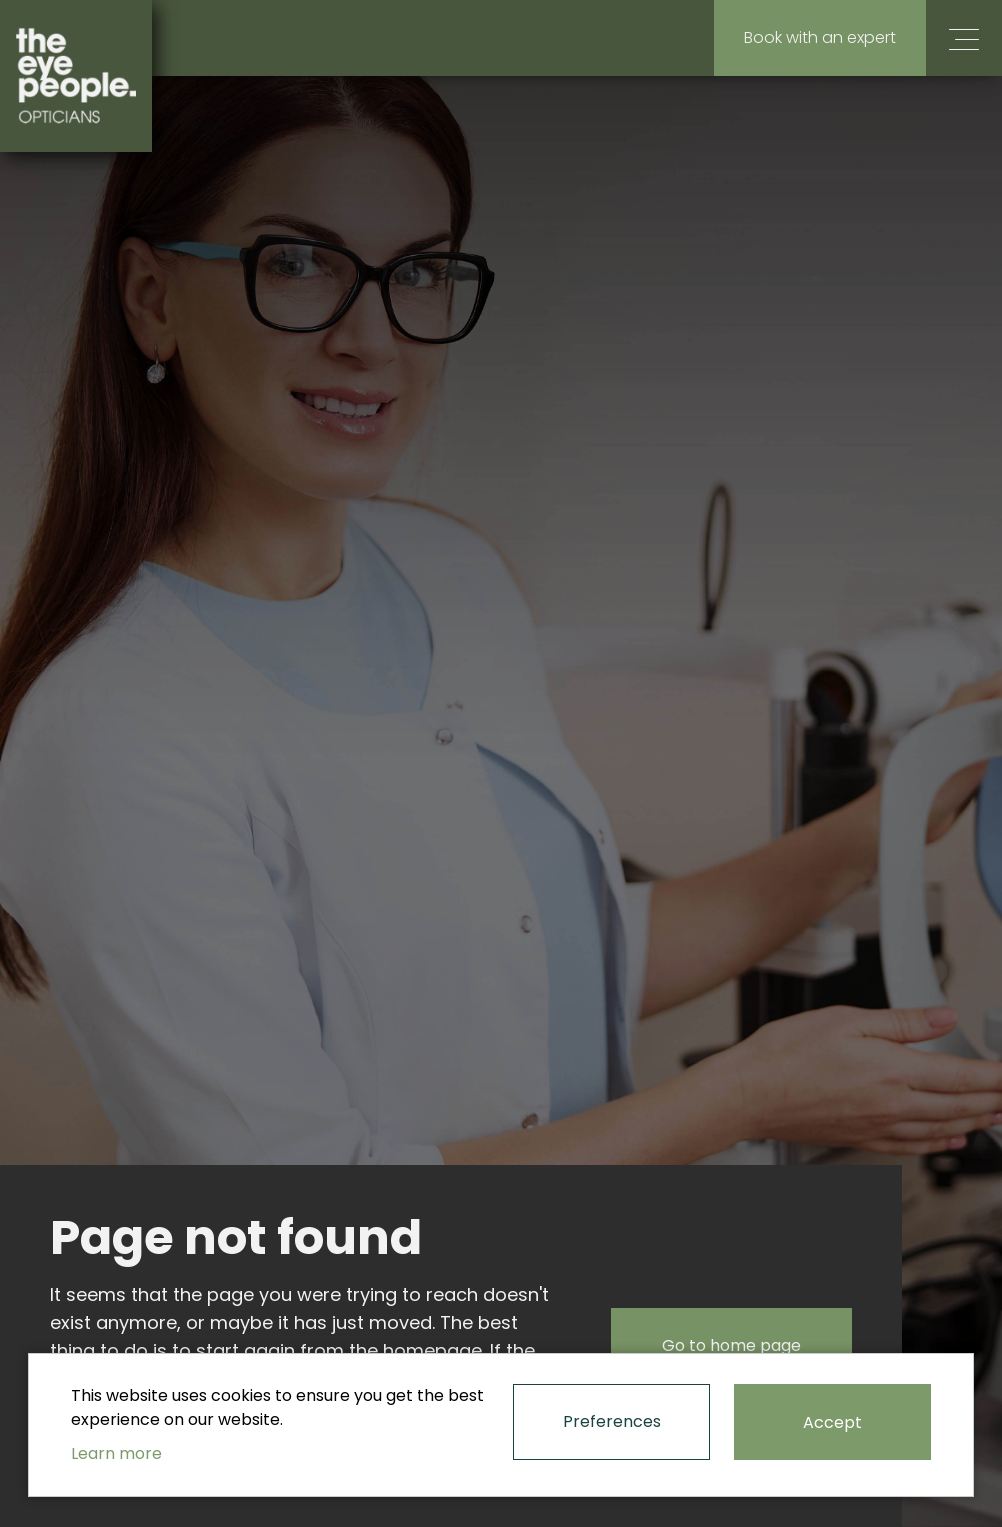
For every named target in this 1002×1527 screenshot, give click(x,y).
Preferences (612, 1421)
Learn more (116, 1453)
